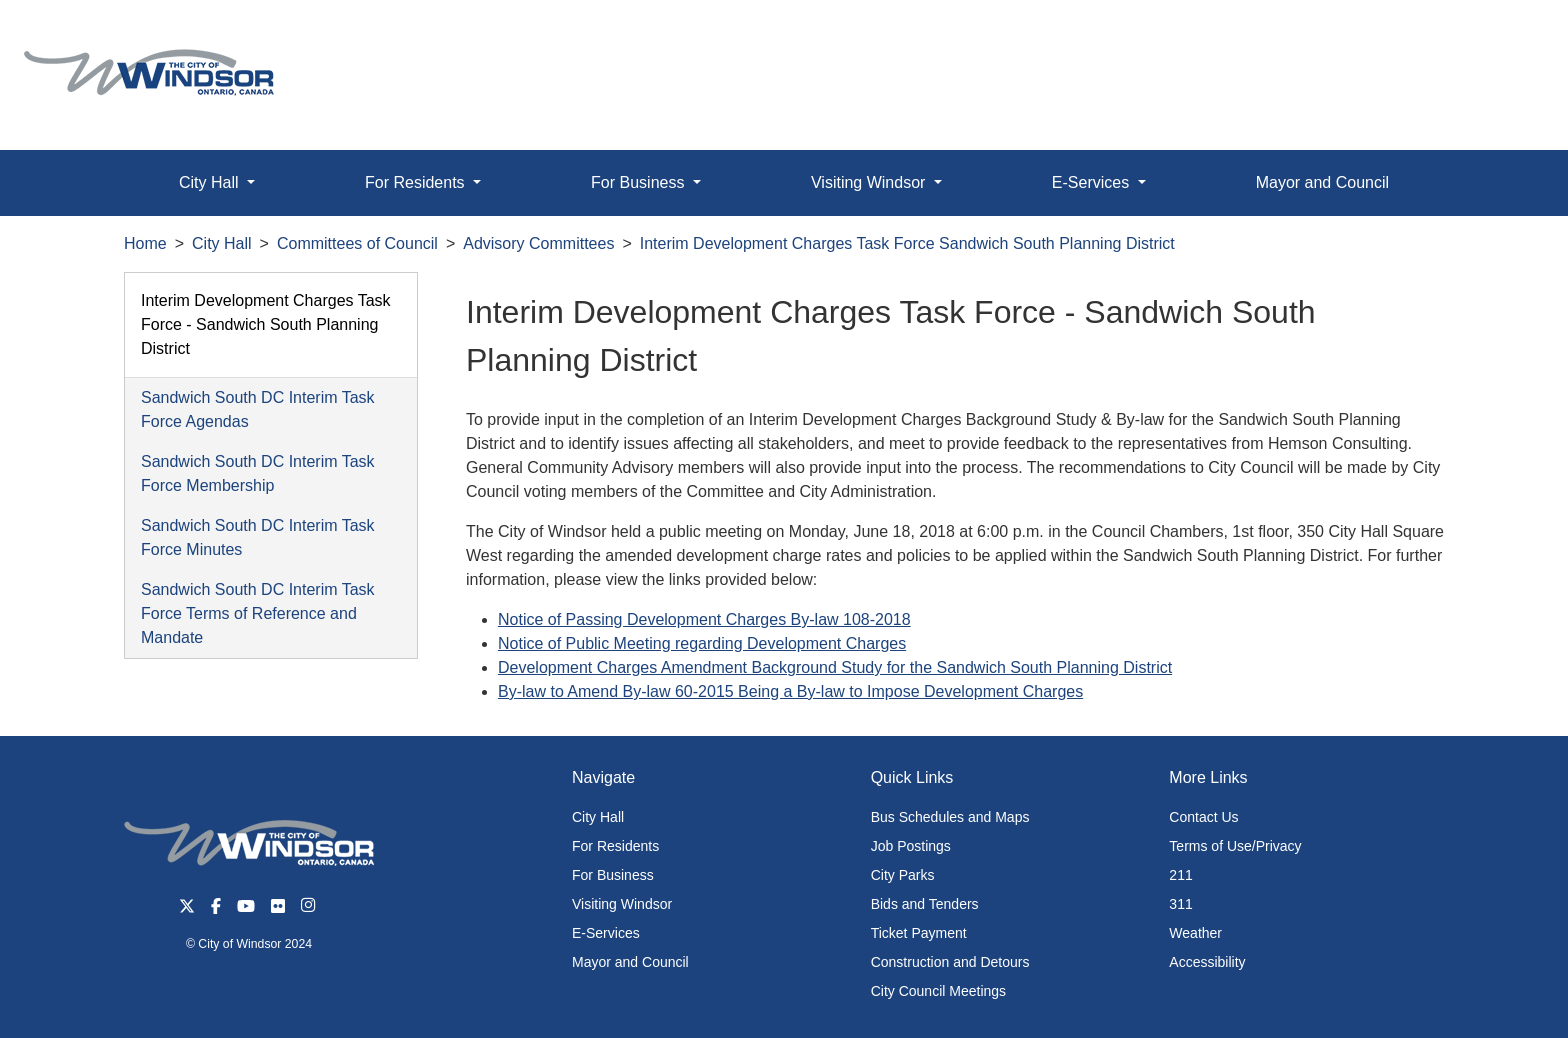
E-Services (606, 933)
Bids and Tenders (925, 904)
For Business (613, 875)
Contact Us (1203, 817)
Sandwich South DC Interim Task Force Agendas (258, 409)
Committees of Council (357, 243)
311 (1180, 904)
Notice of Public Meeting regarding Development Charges (702, 643)
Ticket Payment (919, 933)
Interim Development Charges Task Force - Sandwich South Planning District (266, 324)
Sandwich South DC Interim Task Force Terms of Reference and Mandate (258, 613)
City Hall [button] (211, 182)
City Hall (222, 243)
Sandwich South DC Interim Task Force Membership (258, 473)
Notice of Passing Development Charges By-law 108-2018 (704, 619)
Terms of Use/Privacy (1235, 846)
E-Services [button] (1093, 182)
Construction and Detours (950, 962)
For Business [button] (640, 182)
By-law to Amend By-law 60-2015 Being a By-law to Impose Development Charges (790, 691)
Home (145, 243)
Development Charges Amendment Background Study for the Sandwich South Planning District (835, 667)
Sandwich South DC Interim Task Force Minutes (258, 537)
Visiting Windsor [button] (870, 182)
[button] (1507, 36)
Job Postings (911, 846)
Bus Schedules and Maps (950, 817)
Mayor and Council (1322, 182)
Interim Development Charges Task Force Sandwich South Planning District (907, 243)
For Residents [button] (417, 182)
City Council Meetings (938, 991)
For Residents (615, 846)
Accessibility (1207, 962)
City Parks (903, 875)
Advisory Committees (538, 243)
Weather (1195, 933)
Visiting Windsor (622, 904)
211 (1180, 875)
